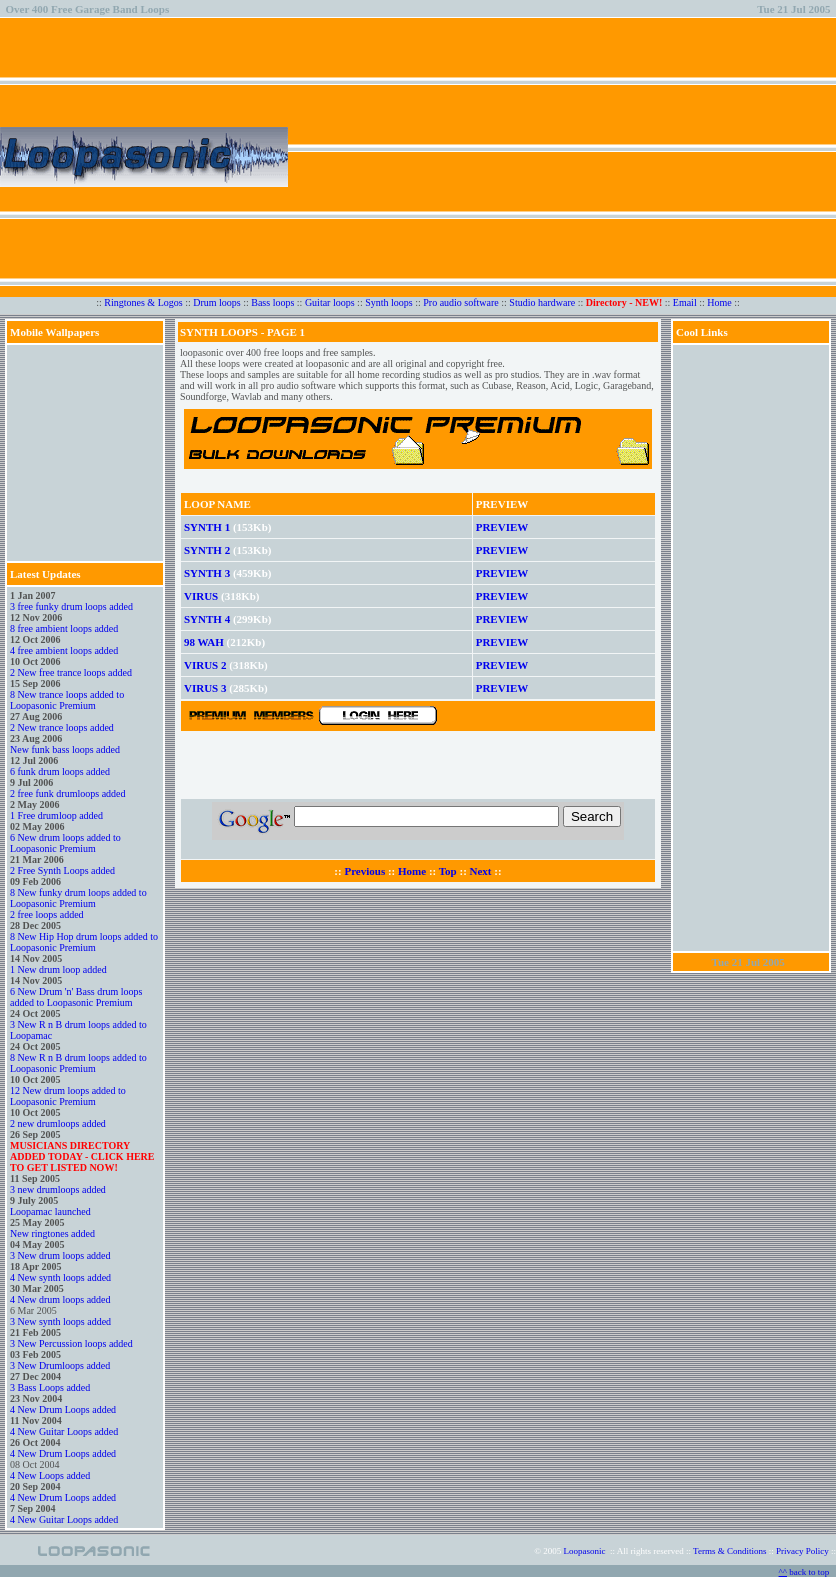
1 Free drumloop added (56, 815)
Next (481, 871)
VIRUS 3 (205, 688)
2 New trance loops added (62, 727)
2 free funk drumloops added (68, 793)
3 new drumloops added (58, 1189)
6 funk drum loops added (60, 771)
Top (448, 871)
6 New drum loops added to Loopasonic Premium (65, 843)
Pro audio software (461, 302)
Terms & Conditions (729, 1551)
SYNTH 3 (207, 573)
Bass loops (272, 302)
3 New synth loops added (60, 1321)
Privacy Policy (802, 1551)
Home (719, 302)
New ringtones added (52, 1233)
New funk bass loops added (65, 749)
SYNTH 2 (207, 550)
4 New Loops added (50, 1475)
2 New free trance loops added (71, 672)
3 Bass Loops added (50, 1387)
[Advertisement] (550, 157)
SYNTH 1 (207, 527)
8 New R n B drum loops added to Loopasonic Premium (78, 1063)
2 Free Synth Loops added (62, 870)
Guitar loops (330, 302)
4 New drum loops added (60, 1299)
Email (685, 302)
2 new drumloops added (58, 1123)
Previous (364, 871)
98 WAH (204, 642)
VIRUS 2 (205, 665)
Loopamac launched (50, 1211)
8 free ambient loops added (64, 628)
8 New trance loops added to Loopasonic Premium (67, 700)
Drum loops (217, 302)
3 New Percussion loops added (71, 1343)
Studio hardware (542, 302)
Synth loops (389, 302)
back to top (807, 1572)
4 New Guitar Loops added (64, 1431)
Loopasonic (585, 1551)
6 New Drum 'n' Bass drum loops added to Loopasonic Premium (76, 997)
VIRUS (201, 596)
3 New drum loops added (60, 1255)
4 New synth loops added (60, 1277)
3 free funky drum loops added (71, 606)
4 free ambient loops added (64, 650)
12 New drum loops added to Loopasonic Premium (68, 1096)
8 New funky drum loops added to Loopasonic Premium (78, 898)
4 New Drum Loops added (63, 1409)
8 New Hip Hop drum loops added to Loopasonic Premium (84, 942)
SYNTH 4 (207, 619)
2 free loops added (47, 914)
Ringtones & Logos (143, 302)
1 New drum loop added (58, 969)
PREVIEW (502, 527)
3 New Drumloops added (60, 1365)
